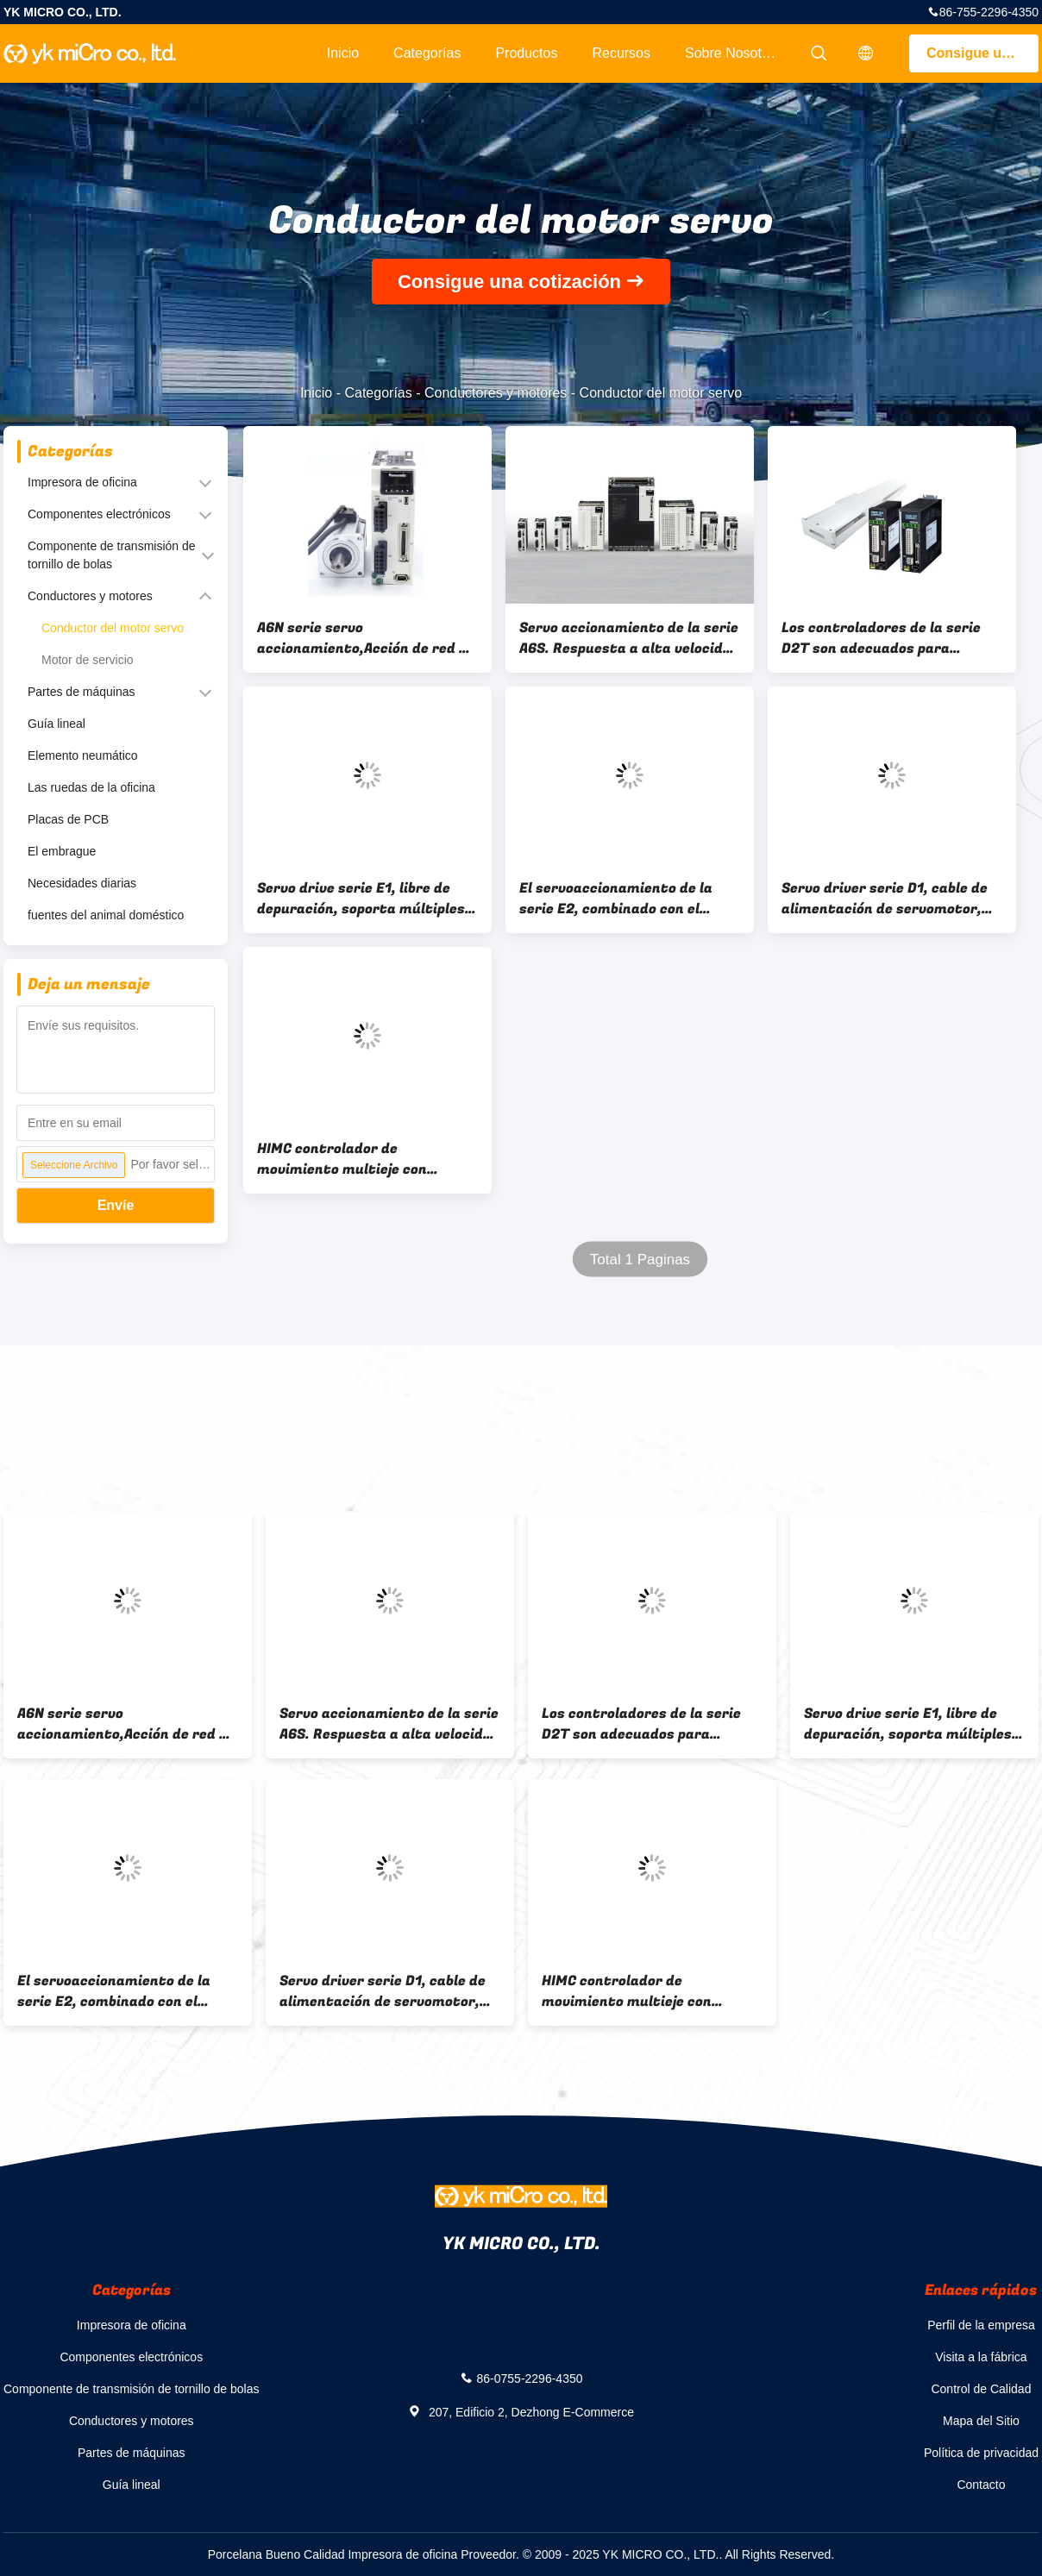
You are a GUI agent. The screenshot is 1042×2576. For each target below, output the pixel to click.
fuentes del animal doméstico (106, 915)
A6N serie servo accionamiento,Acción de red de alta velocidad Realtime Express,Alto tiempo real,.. (366, 638)
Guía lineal (56, 723)
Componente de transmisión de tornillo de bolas (112, 555)
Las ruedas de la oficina (91, 787)
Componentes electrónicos (99, 514)
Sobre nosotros (733, 53)
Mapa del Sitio (981, 2421)
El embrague (62, 851)
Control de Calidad (981, 2389)
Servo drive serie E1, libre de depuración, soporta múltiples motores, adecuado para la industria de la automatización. (367, 898)
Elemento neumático (83, 755)
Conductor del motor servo (112, 628)
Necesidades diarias (82, 883)
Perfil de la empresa (981, 2325)
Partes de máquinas (81, 692)
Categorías (427, 53)
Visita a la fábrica (980, 2357)
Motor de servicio (87, 660)
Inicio (343, 53)
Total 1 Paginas (640, 1259)
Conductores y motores (495, 392)
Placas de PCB (68, 819)
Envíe (116, 1205)
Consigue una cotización (982, 53)
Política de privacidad (981, 2453)
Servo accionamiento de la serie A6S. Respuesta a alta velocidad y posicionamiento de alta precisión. (629, 638)
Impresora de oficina (82, 482)
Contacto (981, 2484)
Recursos (621, 53)
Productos (526, 53)
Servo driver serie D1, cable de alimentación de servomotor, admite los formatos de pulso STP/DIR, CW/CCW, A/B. (885, 898)
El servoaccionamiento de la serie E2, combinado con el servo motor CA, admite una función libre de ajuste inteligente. (615, 898)
